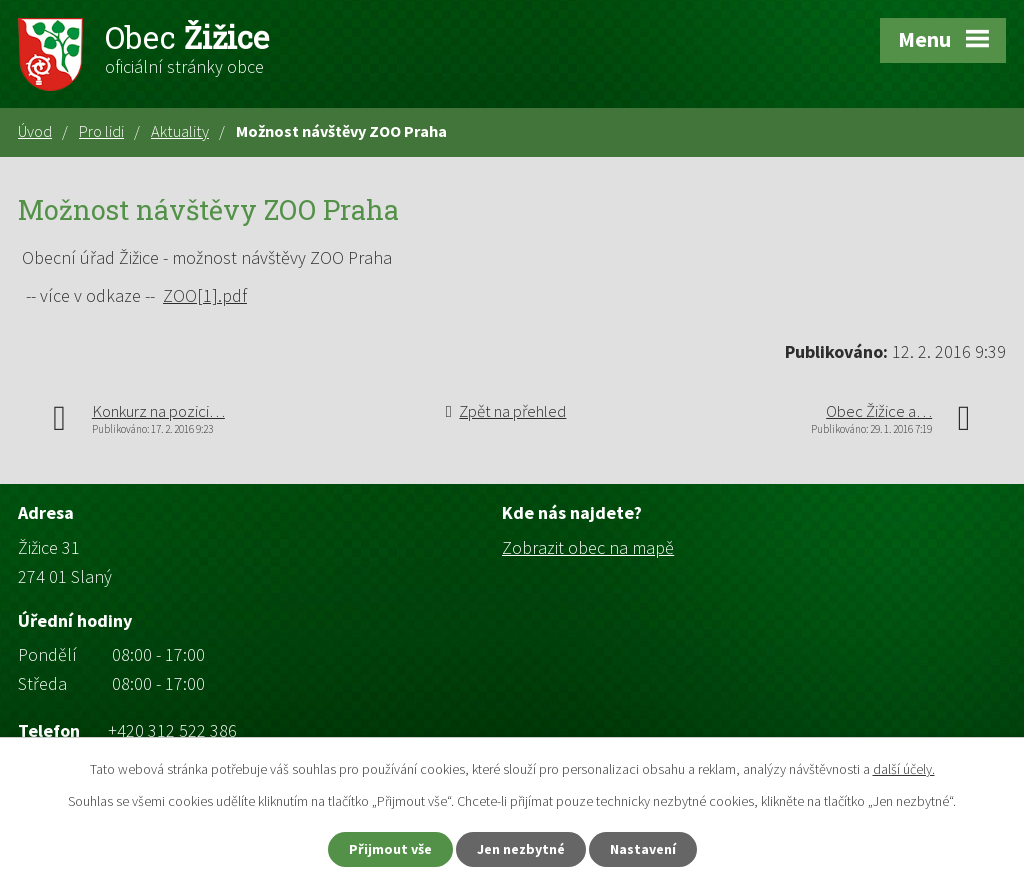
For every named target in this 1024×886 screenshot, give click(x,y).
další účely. (904, 769)
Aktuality (180, 131)
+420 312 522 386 (172, 730)
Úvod (35, 131)
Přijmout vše (390, 849)
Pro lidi (101, 131)
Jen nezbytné (521, 849)
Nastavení (643, 849)
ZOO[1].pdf (205, 295)
